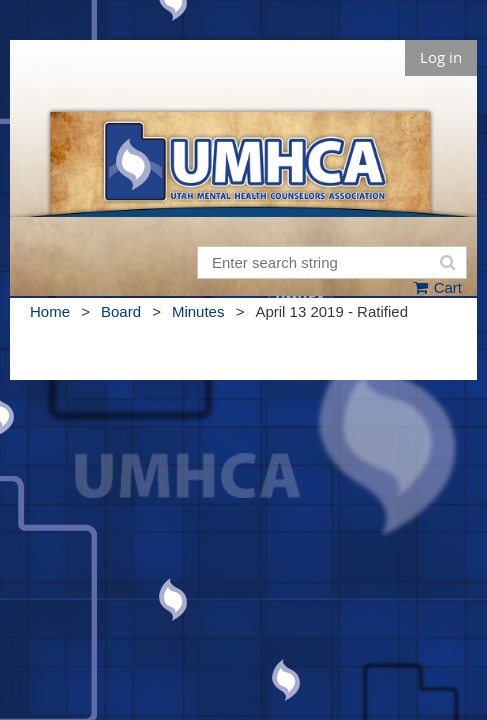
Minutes (198, 311)
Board (121, 311)
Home (50, 311)
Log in (441, 57)
